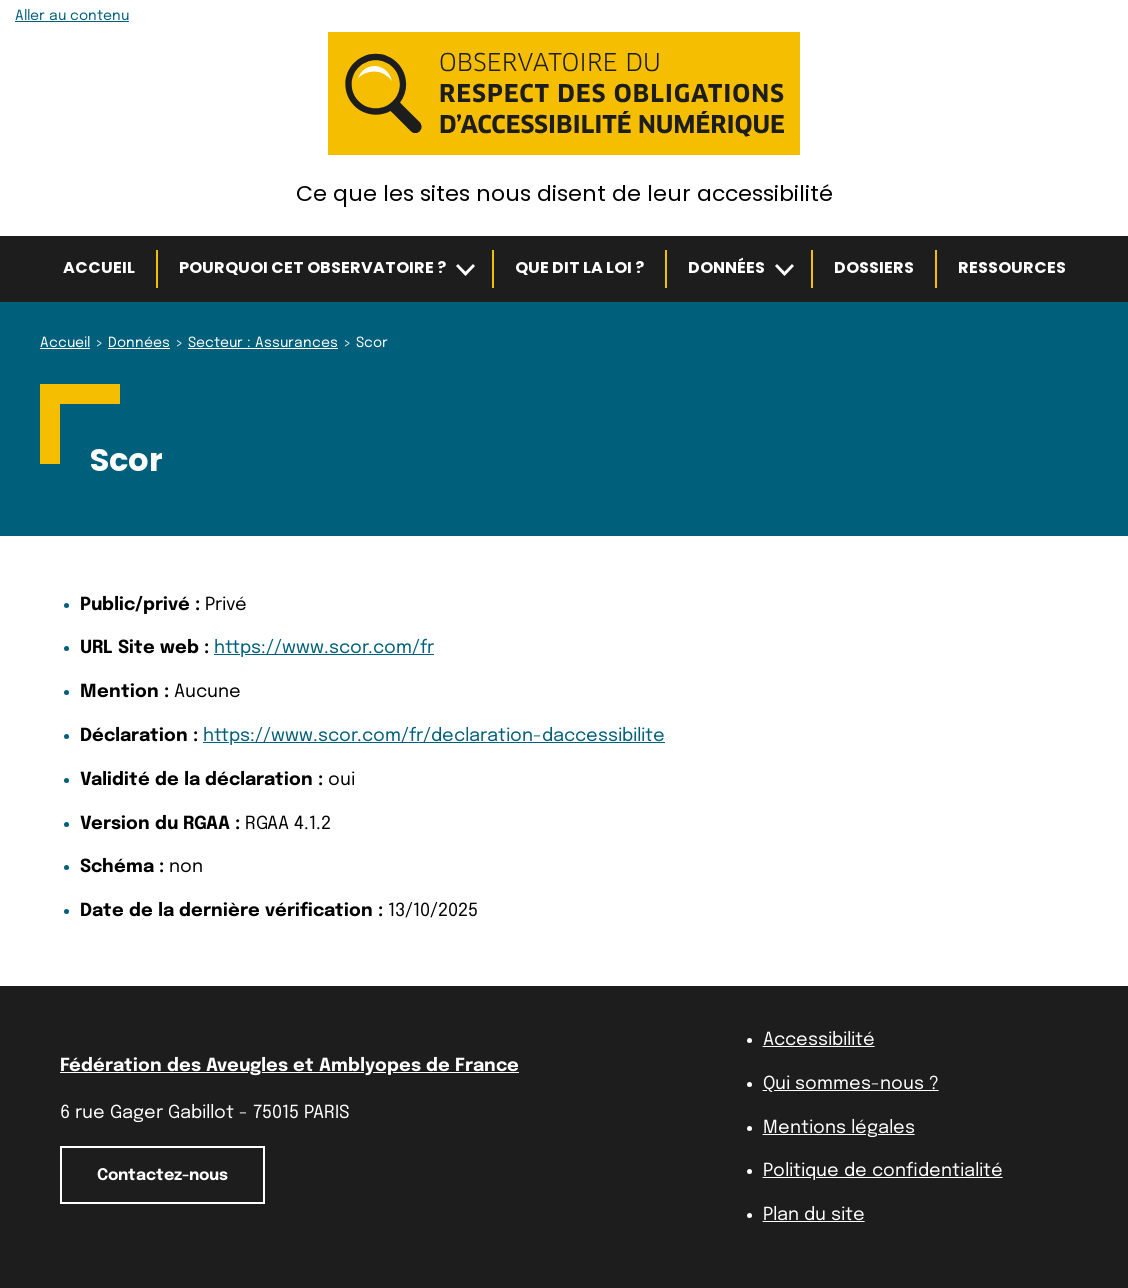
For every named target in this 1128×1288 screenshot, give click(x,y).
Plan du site (814, 1215)
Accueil (99, 267)
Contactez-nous (162, 1175)
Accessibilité (819, 1040)
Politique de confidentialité (883, 1171)
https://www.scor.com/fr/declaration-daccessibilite (434, 736)
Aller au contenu (72, 16)
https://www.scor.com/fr (324, 648)
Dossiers (874, 267)
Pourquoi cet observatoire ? (312, 267)
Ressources (1012, 267)
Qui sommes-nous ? (851, 1084)
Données (726, 267)
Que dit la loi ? (579, 267)
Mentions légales (839, 1128)
